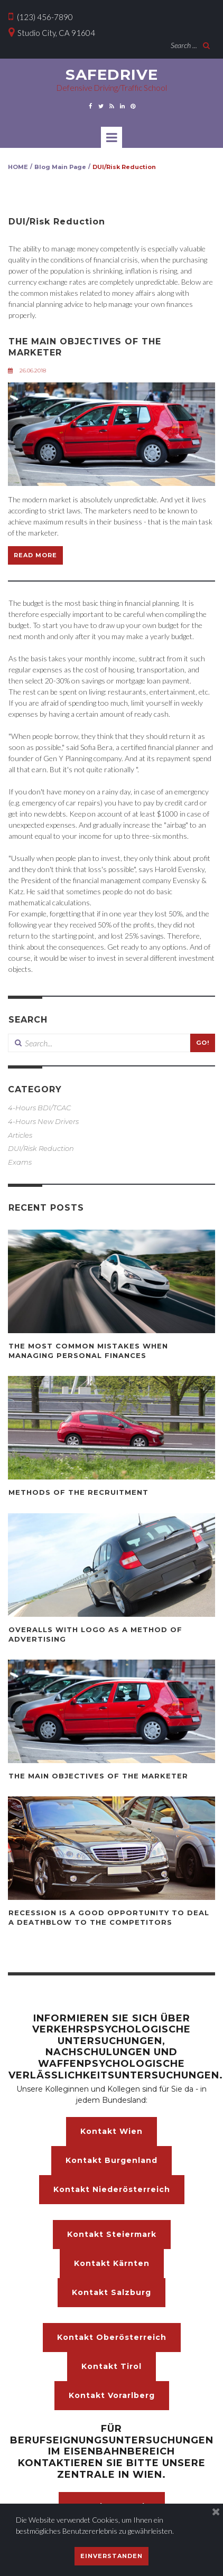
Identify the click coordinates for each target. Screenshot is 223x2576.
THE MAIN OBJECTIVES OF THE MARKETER (98, 1776)
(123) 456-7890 (40, 17)
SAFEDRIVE (112, 74)
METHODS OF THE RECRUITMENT (78, 1492)
